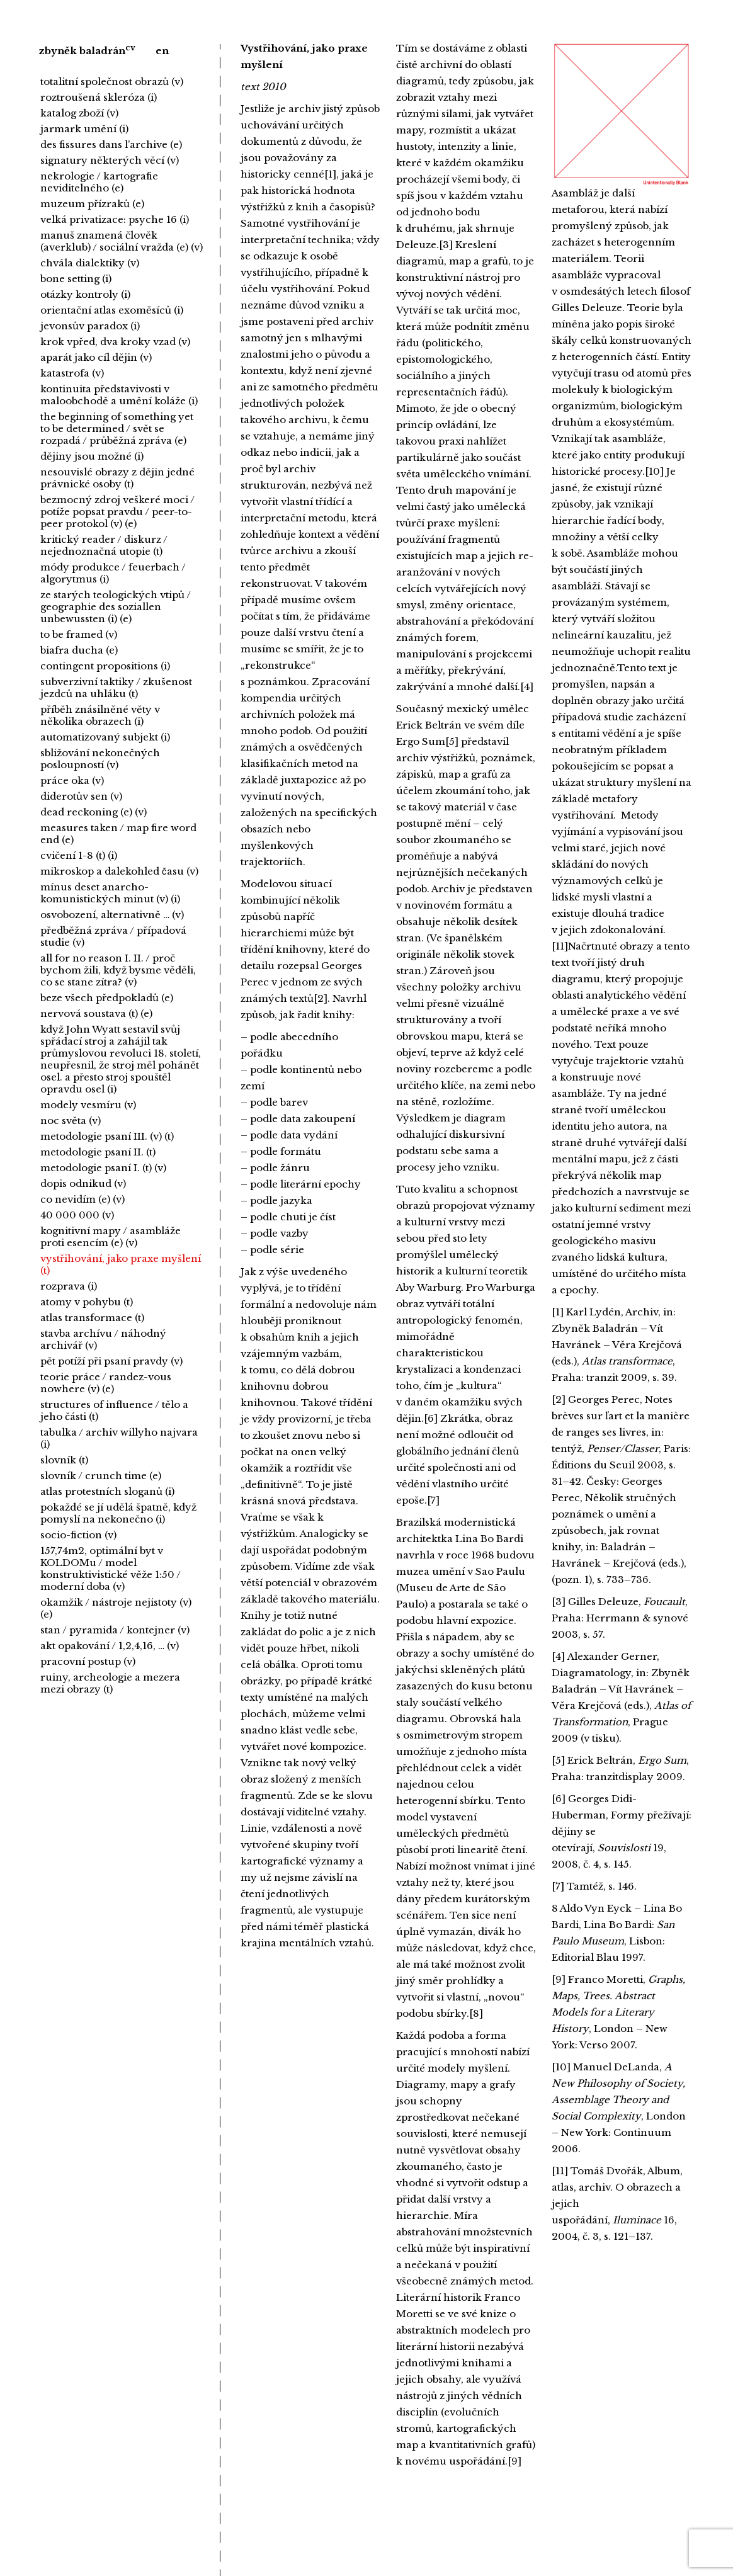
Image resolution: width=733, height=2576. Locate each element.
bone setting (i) (75, 279)
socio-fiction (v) (78, 1535)
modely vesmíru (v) (88, 1105)
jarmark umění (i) (84, 129)
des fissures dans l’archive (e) (111, 144)
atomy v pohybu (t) (86, 1302)
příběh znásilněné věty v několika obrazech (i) (100, 715)
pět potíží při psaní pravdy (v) (111, 1361)
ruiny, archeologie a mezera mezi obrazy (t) (110, 1683)
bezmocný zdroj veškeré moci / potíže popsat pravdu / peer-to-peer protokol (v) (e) (117, 512)
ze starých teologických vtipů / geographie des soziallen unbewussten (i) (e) (115, 607)
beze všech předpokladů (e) (106, 998)
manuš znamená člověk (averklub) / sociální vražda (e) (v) (121, 241)
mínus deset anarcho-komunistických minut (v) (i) (110, 893)
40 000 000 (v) (77, 1215)
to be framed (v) (78, 634)
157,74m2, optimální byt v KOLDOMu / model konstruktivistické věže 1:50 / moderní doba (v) (110, 1568)
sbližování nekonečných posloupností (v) (100, 759)
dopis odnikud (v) (83, 1183)
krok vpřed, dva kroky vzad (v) (115, 342)
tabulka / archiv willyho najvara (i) (119, 1438)
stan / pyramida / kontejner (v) (115, 1630)
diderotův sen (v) (81, 796)
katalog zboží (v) (79, 113)
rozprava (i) (68, 1286)
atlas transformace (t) (92, 1318)
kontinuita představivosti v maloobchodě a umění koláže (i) (119, 395)
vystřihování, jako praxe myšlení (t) (120, 1264)
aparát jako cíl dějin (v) (96, 357)
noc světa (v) (70, 1120)
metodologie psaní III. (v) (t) (107, 1136)
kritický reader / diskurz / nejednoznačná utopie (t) (104, 545)
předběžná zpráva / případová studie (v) (113, 936)
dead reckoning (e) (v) (93, 812)
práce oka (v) (72, 780)
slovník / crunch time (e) (100, 1476)
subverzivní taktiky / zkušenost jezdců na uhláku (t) (116, 688)
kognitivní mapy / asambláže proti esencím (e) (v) (110, 1237)
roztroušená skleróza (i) (98, 97)
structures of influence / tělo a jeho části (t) (114, 1410)
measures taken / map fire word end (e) (118, 834)
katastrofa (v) (72, 373)
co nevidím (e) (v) (82, 1199)
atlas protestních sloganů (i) (107, 1491)
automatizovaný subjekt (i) (105, 737)
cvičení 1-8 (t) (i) (78, 855)
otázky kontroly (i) (85, 294)
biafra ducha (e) (79, 650)
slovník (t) (64, 1460)
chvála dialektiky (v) (89, 263)
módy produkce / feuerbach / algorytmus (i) (113, 573)
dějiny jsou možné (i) (92, 456)
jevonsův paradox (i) (90, 326)
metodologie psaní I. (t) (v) (103, 1168)
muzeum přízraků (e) (92, 204)
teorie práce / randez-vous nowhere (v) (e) (105, 1383)
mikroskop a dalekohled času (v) (119, 871)
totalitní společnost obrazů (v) (111, 82)
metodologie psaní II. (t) (98, 1152)
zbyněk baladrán (81, 51)
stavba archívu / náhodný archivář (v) (103, 1339)
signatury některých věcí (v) (109, 160)
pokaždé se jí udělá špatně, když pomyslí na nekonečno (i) (118, 1513)
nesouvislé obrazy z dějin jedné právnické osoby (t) (117, 478)
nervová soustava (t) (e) (96, 1013)
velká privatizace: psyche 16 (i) (114, 219)
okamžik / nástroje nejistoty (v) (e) (115, 1608)
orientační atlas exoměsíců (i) (111, 310)
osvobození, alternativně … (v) (112, 915)
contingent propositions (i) (105, 666)
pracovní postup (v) (87, 1661)
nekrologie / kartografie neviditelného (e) (99, 182)
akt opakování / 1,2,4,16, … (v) (109, 1646)
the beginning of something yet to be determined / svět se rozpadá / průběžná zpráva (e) (116, 428)
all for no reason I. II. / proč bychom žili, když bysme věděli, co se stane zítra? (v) (118, 970)
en (162, 51)
